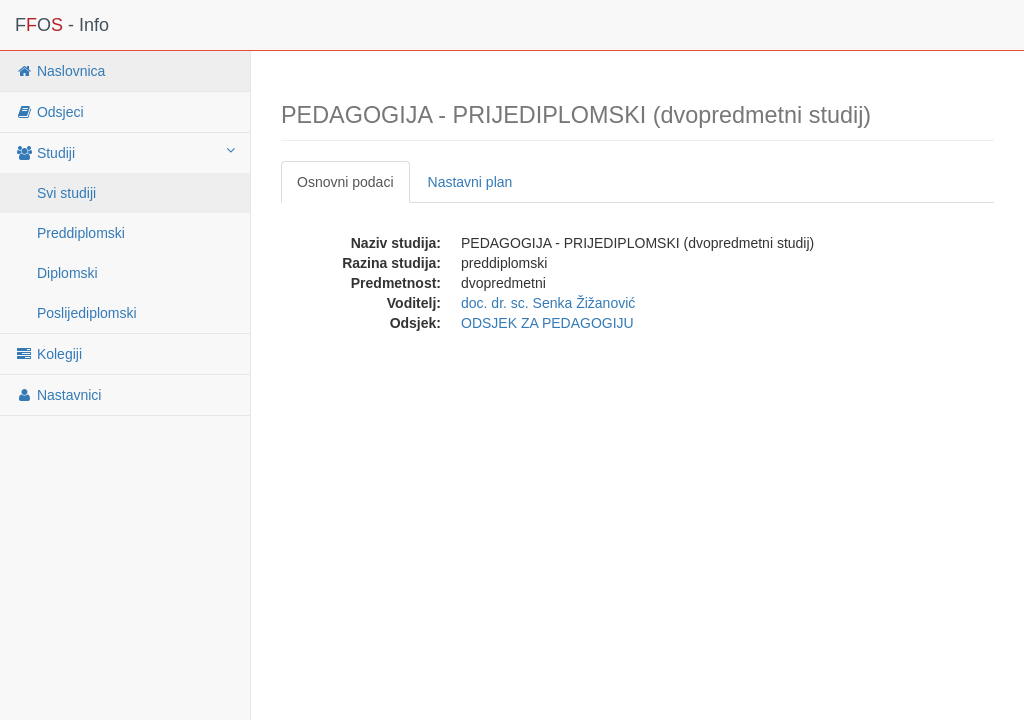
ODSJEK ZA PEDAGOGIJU (547, 323)
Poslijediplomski (87, 313)
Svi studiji (66, 193)
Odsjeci (49, 112)
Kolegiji (48, 354)
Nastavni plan (470, 182)
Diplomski (67, 273)
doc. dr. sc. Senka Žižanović (548, 303)
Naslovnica (60, 71)
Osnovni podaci (345, 182)
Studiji (125, 152)
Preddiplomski (81, 233)
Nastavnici (58, 395)
